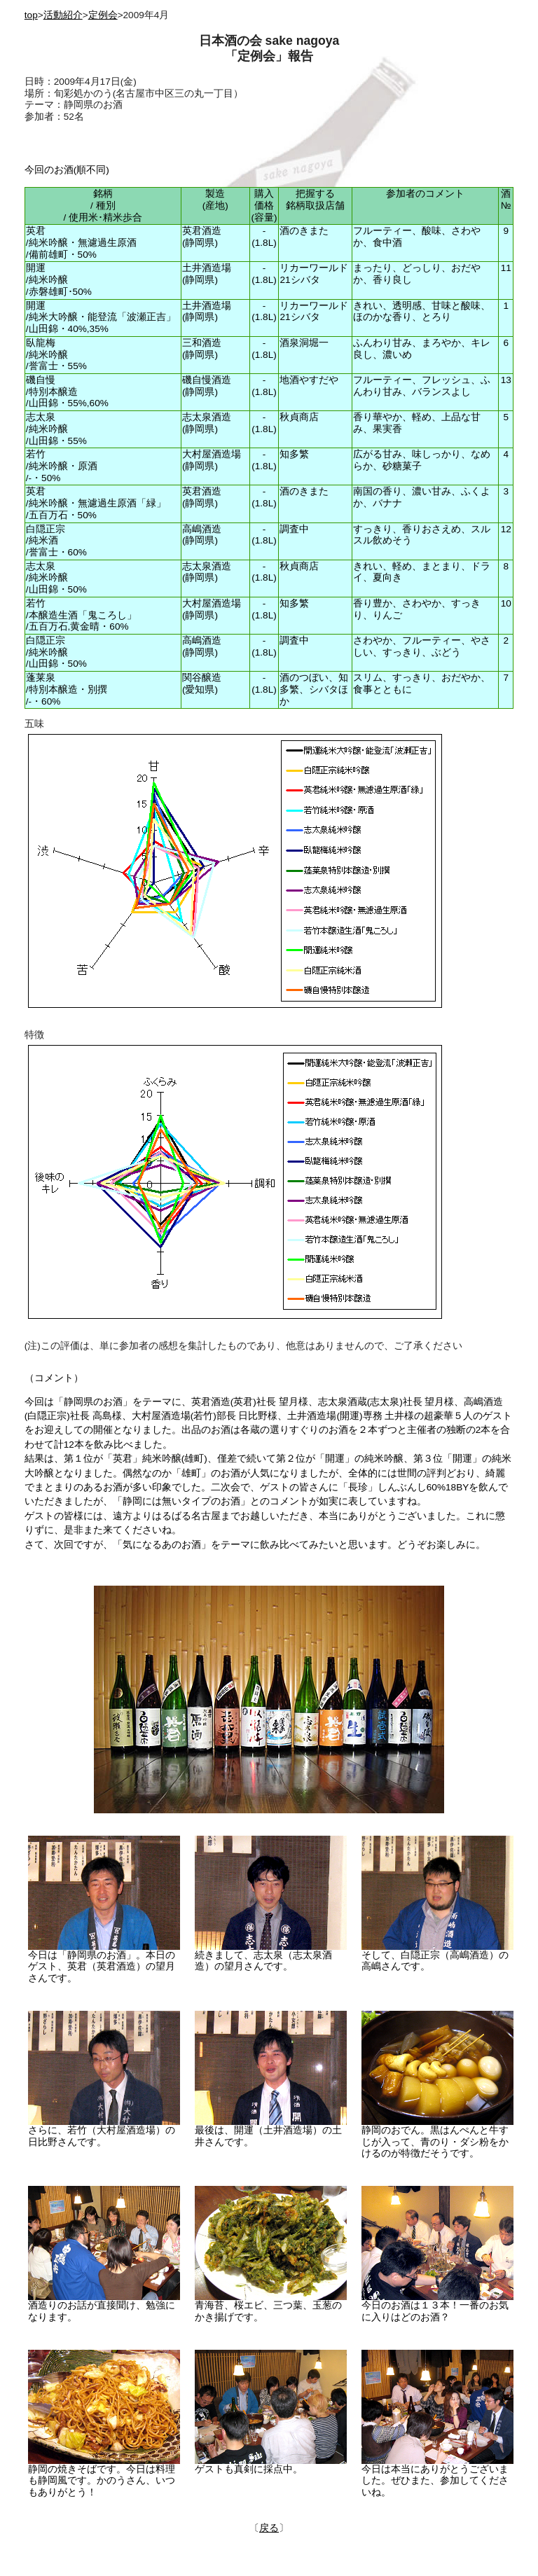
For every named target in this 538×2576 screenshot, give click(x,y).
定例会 (103, 15)
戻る (269, 2528)
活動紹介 (63, 15)
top (31, 15)
